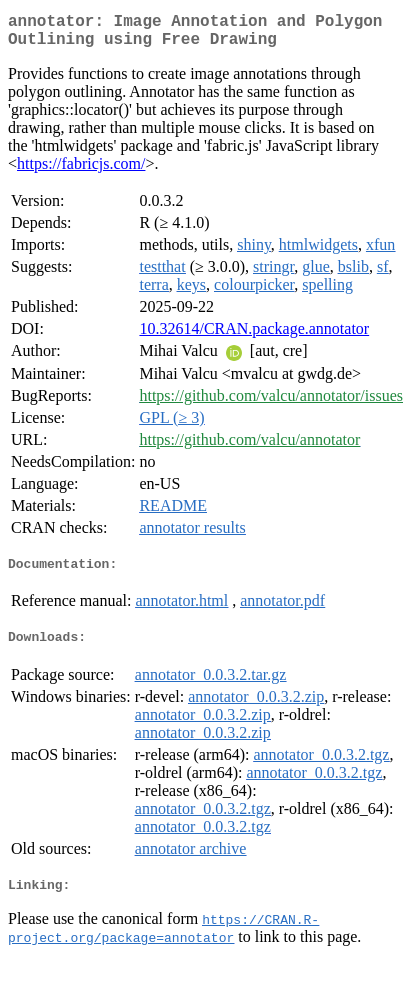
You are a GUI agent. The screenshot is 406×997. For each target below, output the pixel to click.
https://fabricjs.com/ (81, 171)
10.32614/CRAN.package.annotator (254, 336)
